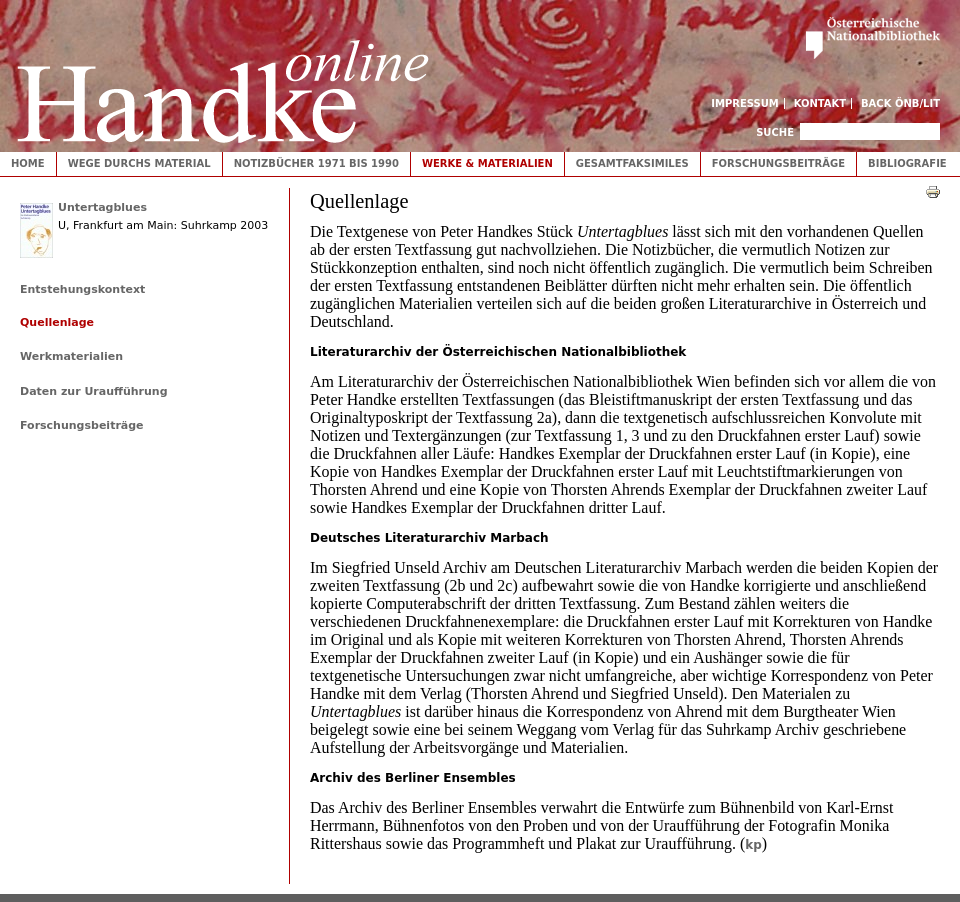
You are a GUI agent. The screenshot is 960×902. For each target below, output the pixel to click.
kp (753, 845)
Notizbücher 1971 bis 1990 (316, 163)
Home (28, 163)
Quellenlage (57, 322)
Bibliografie (907, 163)
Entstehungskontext (82, 289)
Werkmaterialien (71, 356)
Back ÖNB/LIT (900, 103)
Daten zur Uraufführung (94, 391)
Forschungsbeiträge (778, 163)
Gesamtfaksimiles (632, 163)
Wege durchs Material (139, 163)
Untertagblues (102, 207)
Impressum (745, 103)
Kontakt (820, 103)
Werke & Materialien (487, 163)
